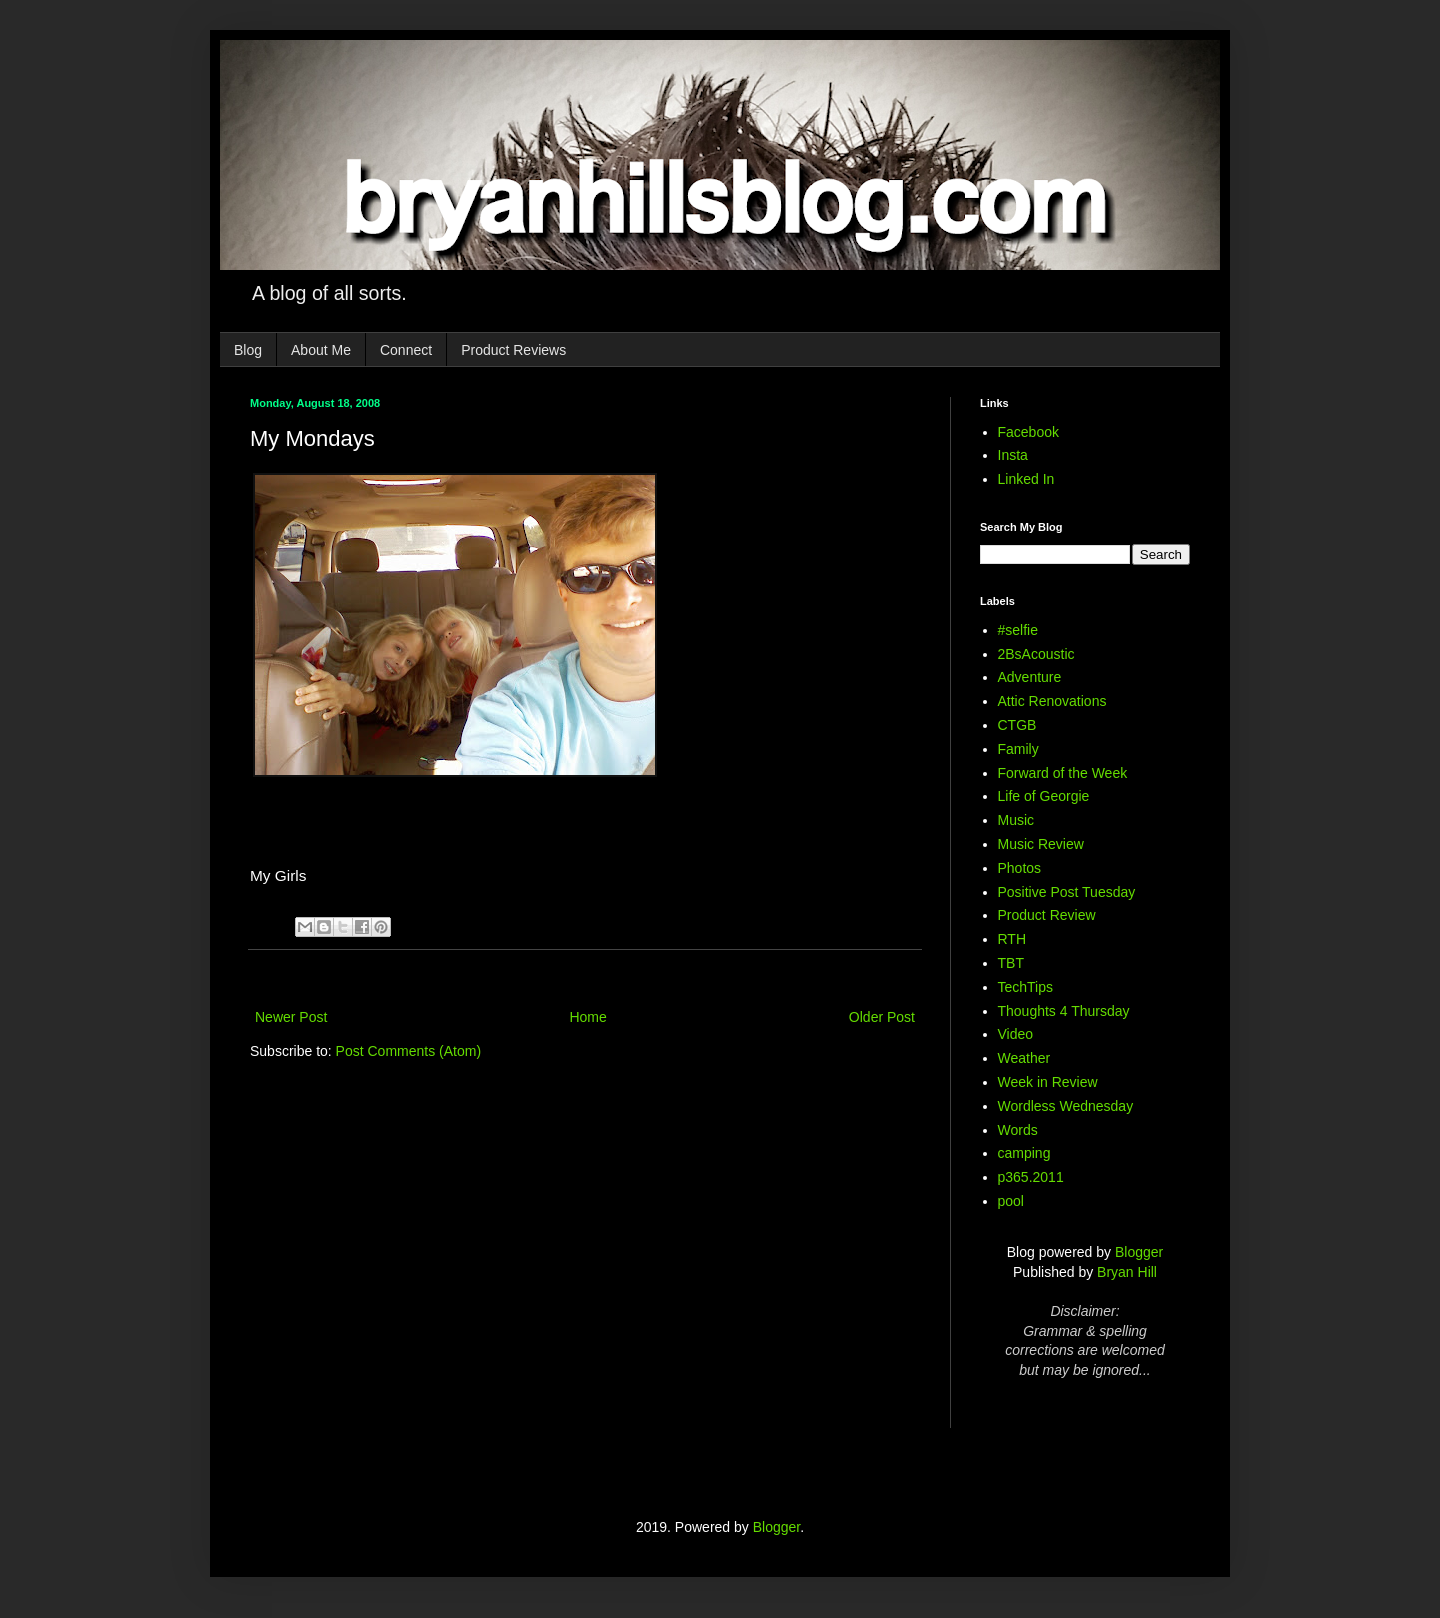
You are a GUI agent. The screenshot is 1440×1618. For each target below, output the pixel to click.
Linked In (1026, 479)
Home (587, 1017)
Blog (248, 350)
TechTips (1026, 987)
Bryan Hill (1127, 1272)
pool (1011, 1201)
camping (1024, 1153)
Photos (1020, 868)
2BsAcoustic (1036, 654)
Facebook (1028, 432)
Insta (1013, 455)
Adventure (1030, 677)
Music (1016, 820)
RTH (1012, 939)
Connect (406, 350)
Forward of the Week (1063, 773)
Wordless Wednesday (1066, 1106)
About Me (321, 350)
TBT (1011, 963)
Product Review (1047, 915)
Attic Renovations (1052, 701)
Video (1016, 1034)
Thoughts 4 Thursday (1064, 1011)
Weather (1024, 1058)
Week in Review (1048, 1082)
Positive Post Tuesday (1067, 892)
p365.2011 (1031, 1177)
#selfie (1018, 630)
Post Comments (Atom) (408, 1051)
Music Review (1041, 844)
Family (1018, 749)
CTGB (1017, 725)
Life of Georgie (1044, 796)
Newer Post (291, 1017)
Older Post (882, 1017)
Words (1018, 1130)
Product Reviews (513, 350)
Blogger (1139, 1252)
